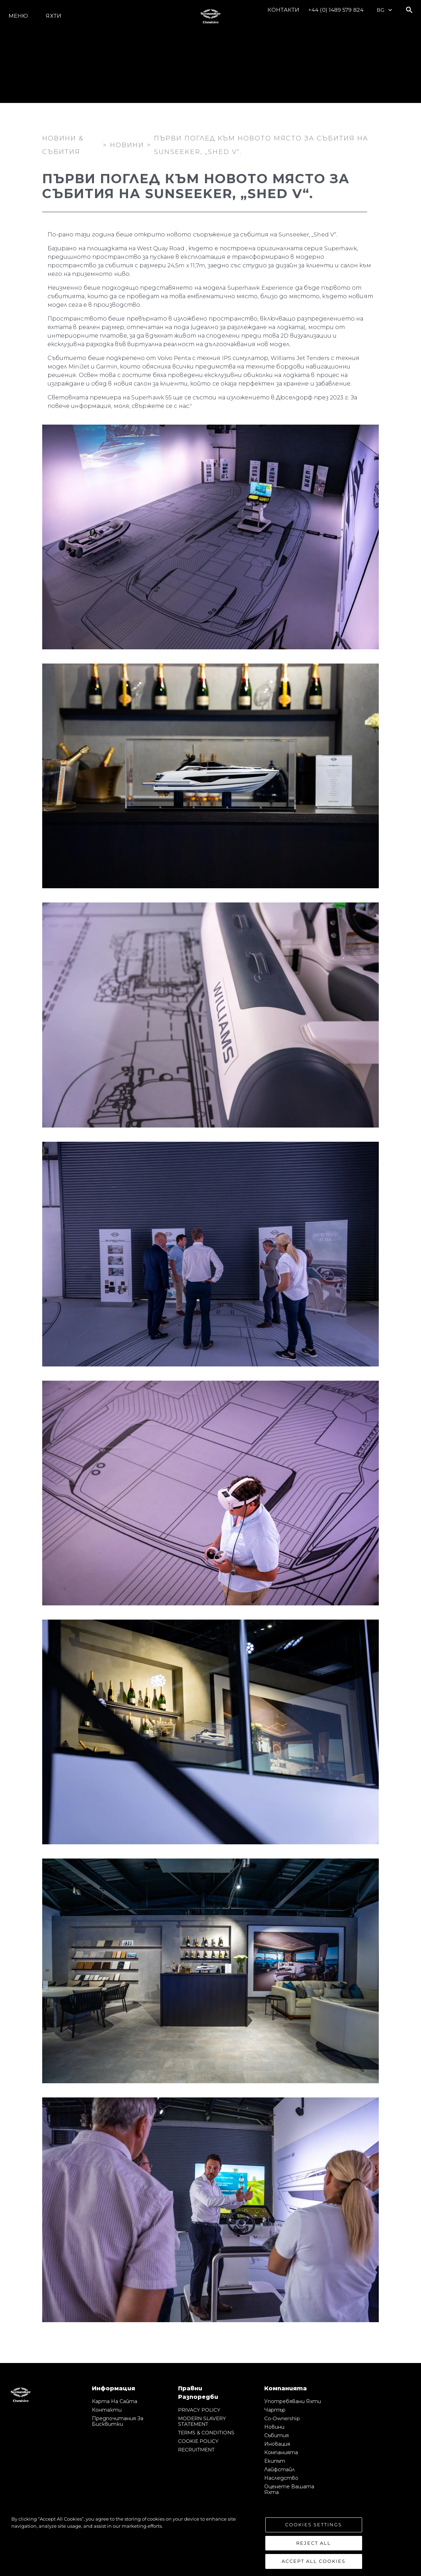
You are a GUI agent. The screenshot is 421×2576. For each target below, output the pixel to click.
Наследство (281, 2478)
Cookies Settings (313, 2524)
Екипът (274, 2461)
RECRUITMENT (196, 2449)
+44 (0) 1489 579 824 (336, 9)
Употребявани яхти (292, 2401)
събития (276, 2435)
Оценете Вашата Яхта (289, 2489)
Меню (18, 15)
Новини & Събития (63, 143)
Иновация (277, 2444)
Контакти (283, 9)
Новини (274, 2427)
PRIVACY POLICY (199, 2410)
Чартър (275, 2410)
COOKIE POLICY (198, 2441)
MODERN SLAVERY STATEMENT (202, 2421)
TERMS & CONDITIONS (206, 2432)
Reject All (313, 2543)
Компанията (281, 2452)
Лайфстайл (279, 2469)
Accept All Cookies (313, 2561)
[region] (210, 2542)
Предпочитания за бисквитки (117, 2421)
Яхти (53, 15)
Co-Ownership (282, 2418)
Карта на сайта (114, 2401)
